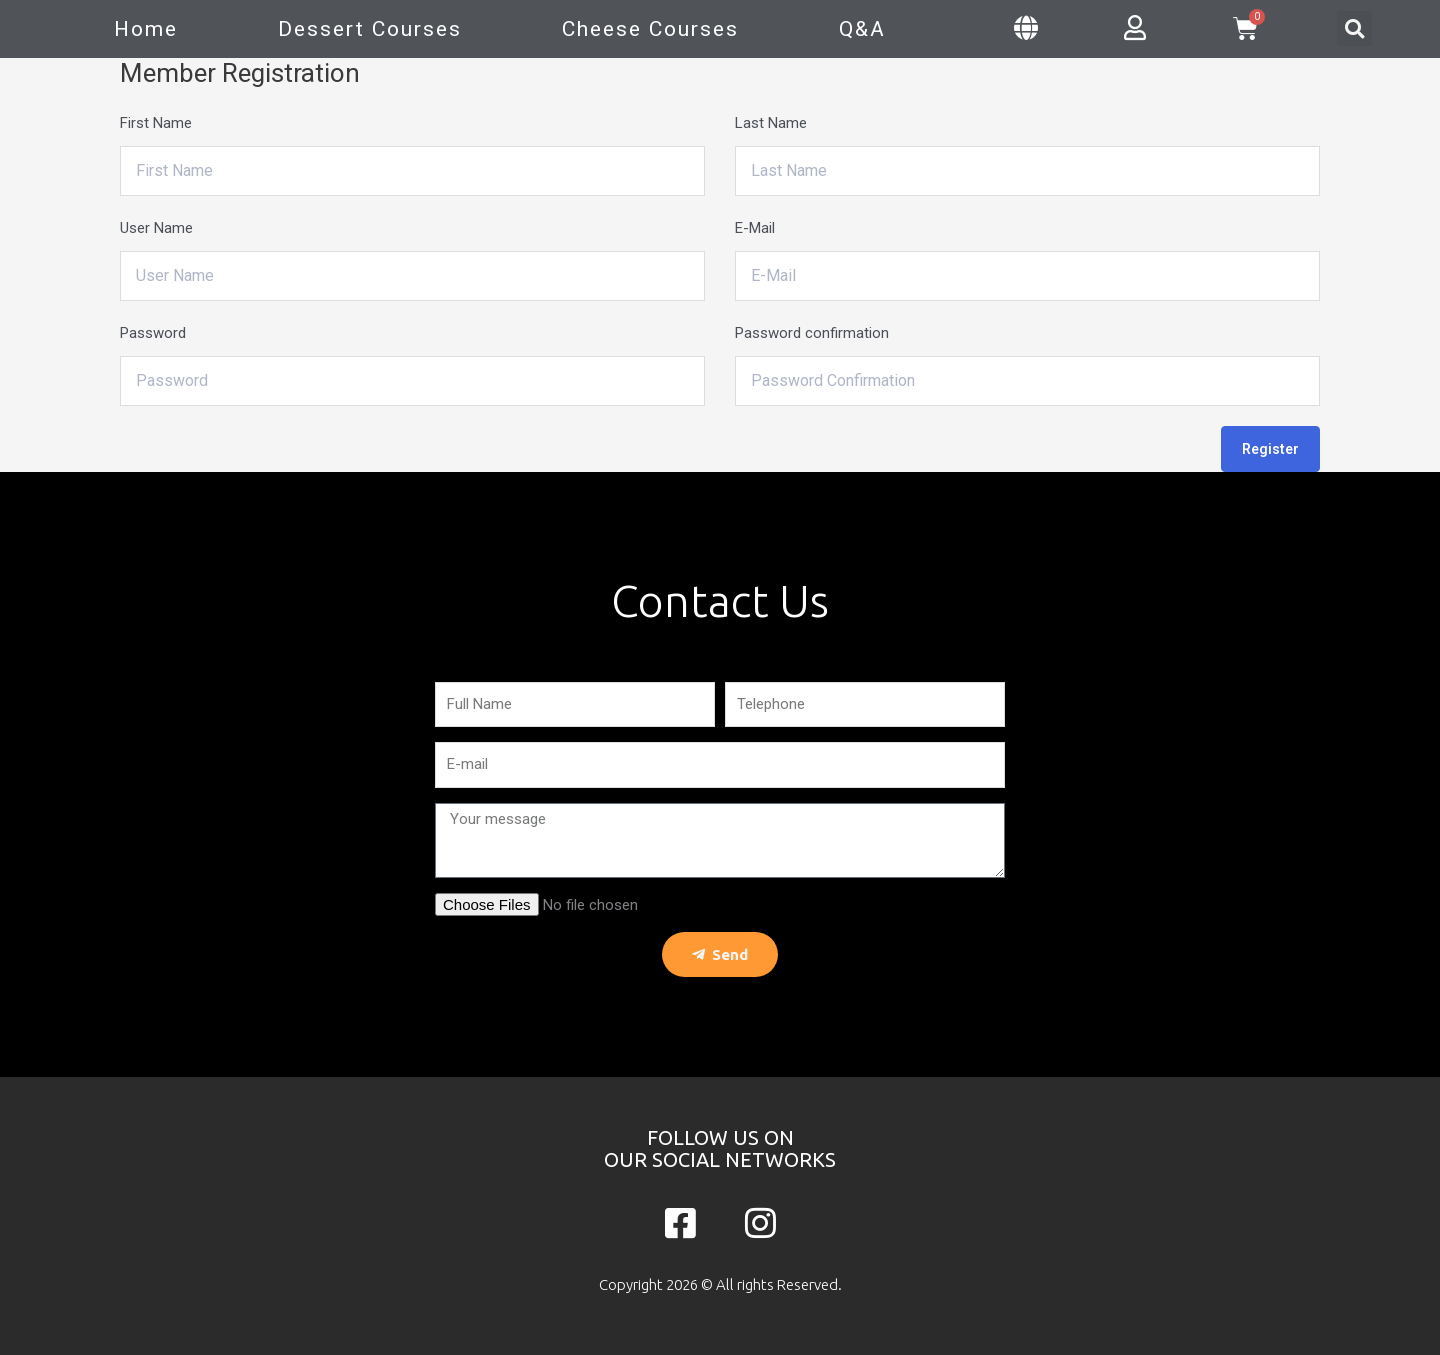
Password (153, 333)
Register (1270, 449)
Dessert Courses (370, 29)
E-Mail (755, 228)
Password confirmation (812, 333)
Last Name (771, 123)
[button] (1354, 28)
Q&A (862, 29)
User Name (156, 228)
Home (146, 29)
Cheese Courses (650, 29)
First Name (156, 123)
